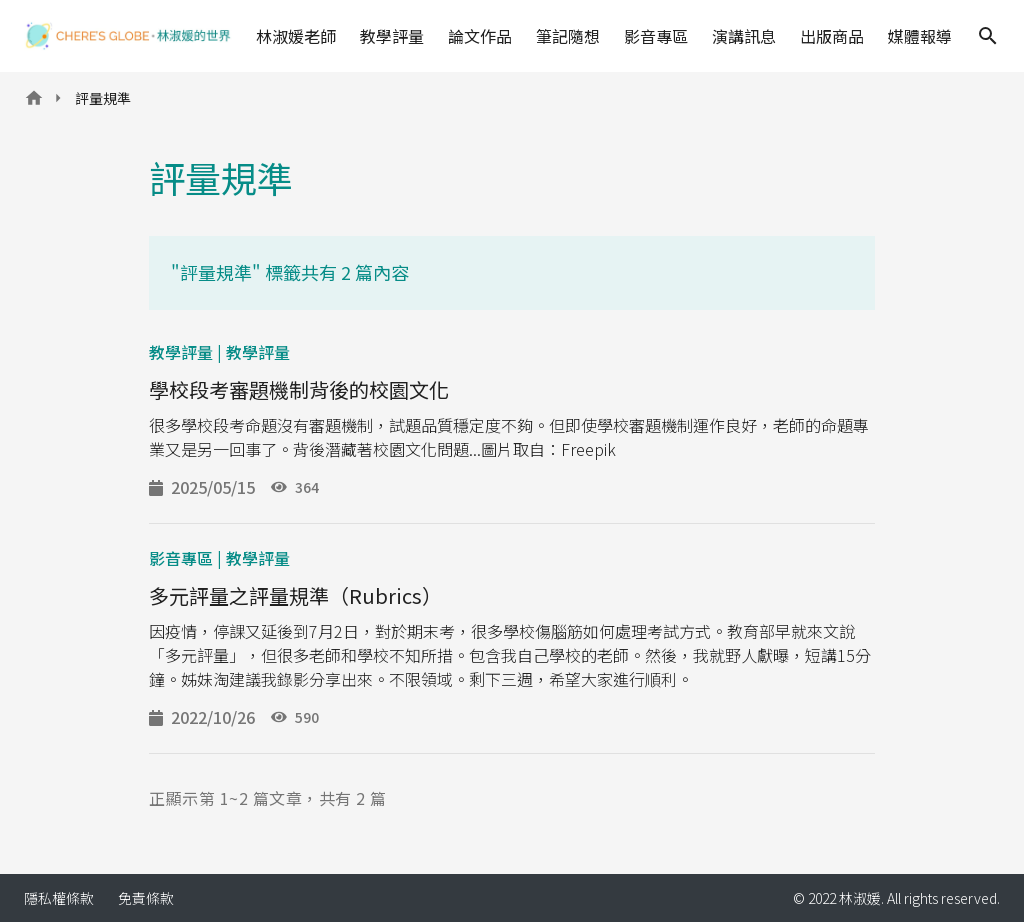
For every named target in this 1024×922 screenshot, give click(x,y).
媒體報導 (920, 36)
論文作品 (480, 36)
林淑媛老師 (296, 36)
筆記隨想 (568, 36)
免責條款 (146, 898)
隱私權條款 (59, 898)
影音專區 (656, 36)
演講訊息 (744, 36)
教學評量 (392, 36)
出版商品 (832, 36)
